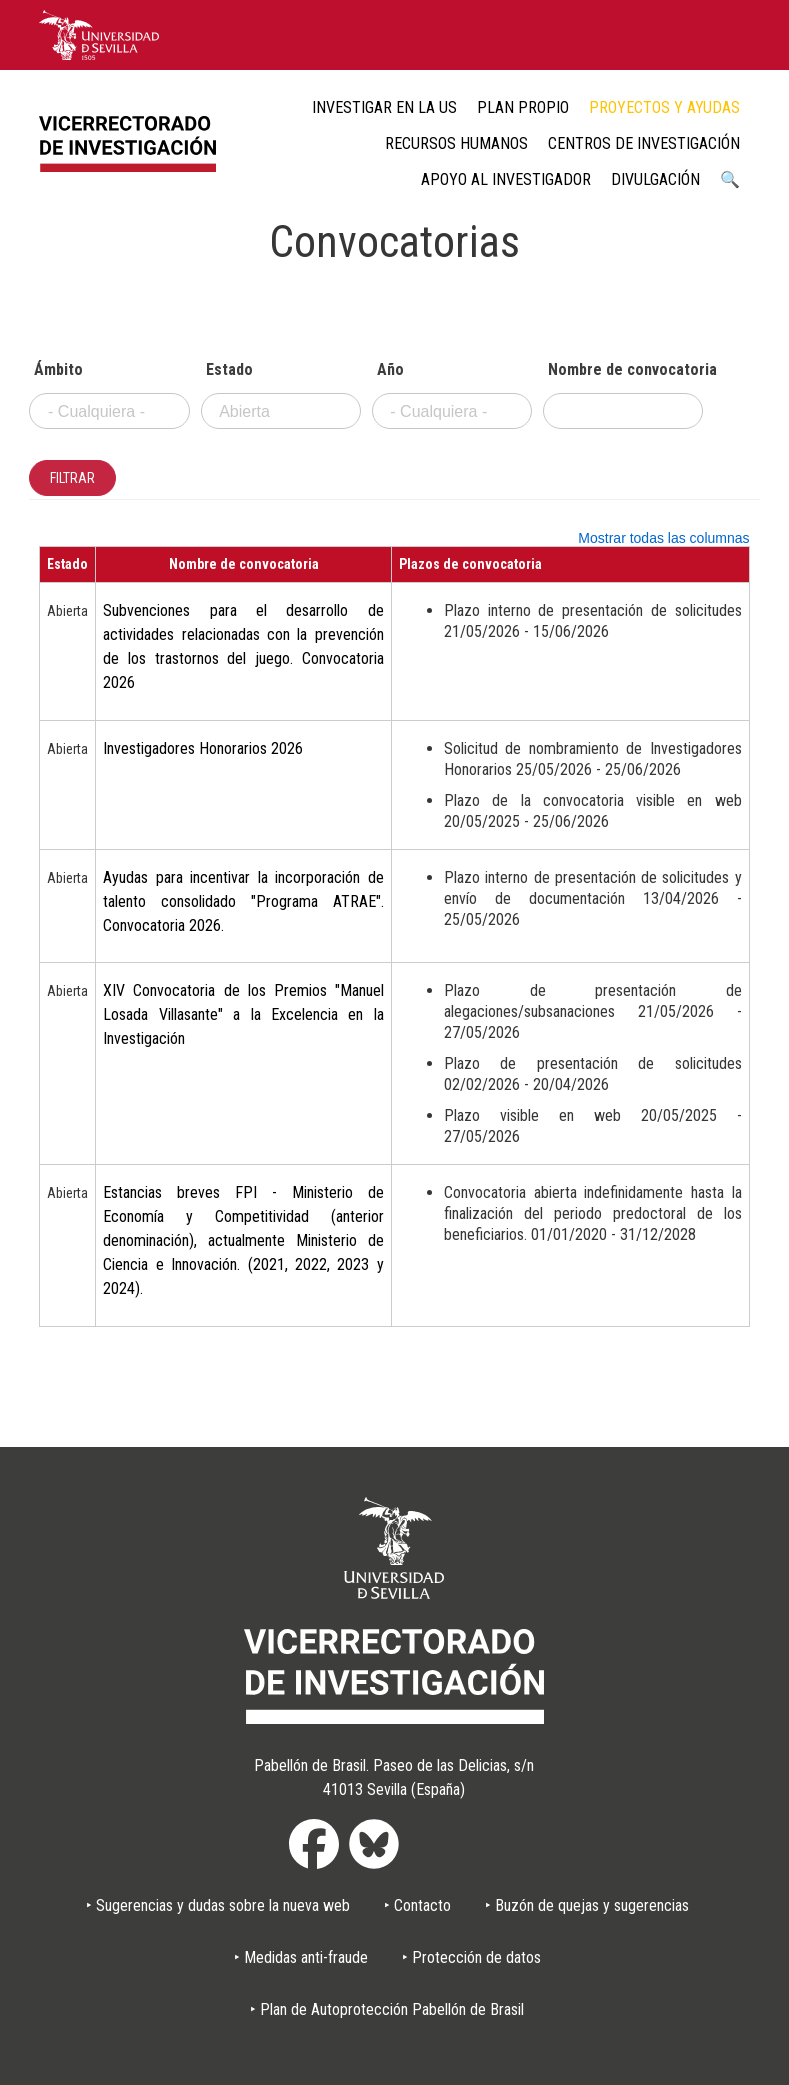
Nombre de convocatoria (626, 370)
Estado (229, 370)
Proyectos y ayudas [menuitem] (664, 107)
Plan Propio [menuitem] (523, 107)
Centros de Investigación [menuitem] (644, 143)
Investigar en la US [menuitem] (384, 107)
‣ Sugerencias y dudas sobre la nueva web (218, 1905)
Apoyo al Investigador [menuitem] (506, 179)
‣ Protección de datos (471, 1957)
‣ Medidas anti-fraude (301, 1957)
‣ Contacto (417, 1905)
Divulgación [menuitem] (655, 179)
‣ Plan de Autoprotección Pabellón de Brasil (387, 2009)
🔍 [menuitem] (730, 179)
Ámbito (58, 370)
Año (390, 370)
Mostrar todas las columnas (663, 538)
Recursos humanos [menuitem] (456, 143)
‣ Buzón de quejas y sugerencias (587, 1905)
